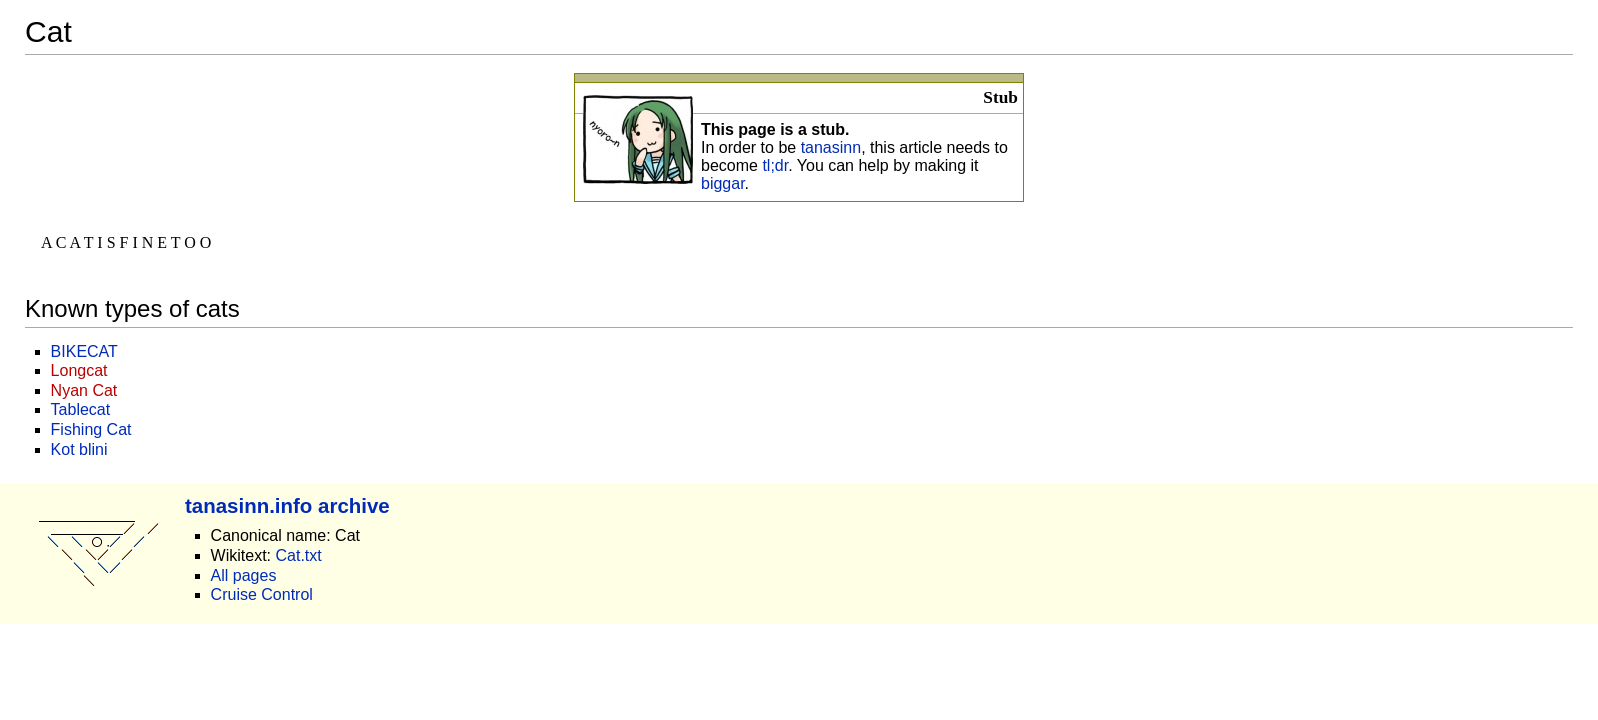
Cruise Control (262, 594)
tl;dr (775, 165)
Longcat (79, 370)
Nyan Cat (84, 390)
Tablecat (81, 409)
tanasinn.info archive (287, 505)
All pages (244, 575)
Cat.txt (298, 555)
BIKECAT (84, 351)
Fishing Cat (91, 429)
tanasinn (831, 147)
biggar (723, 183)
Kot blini (79, 449)
